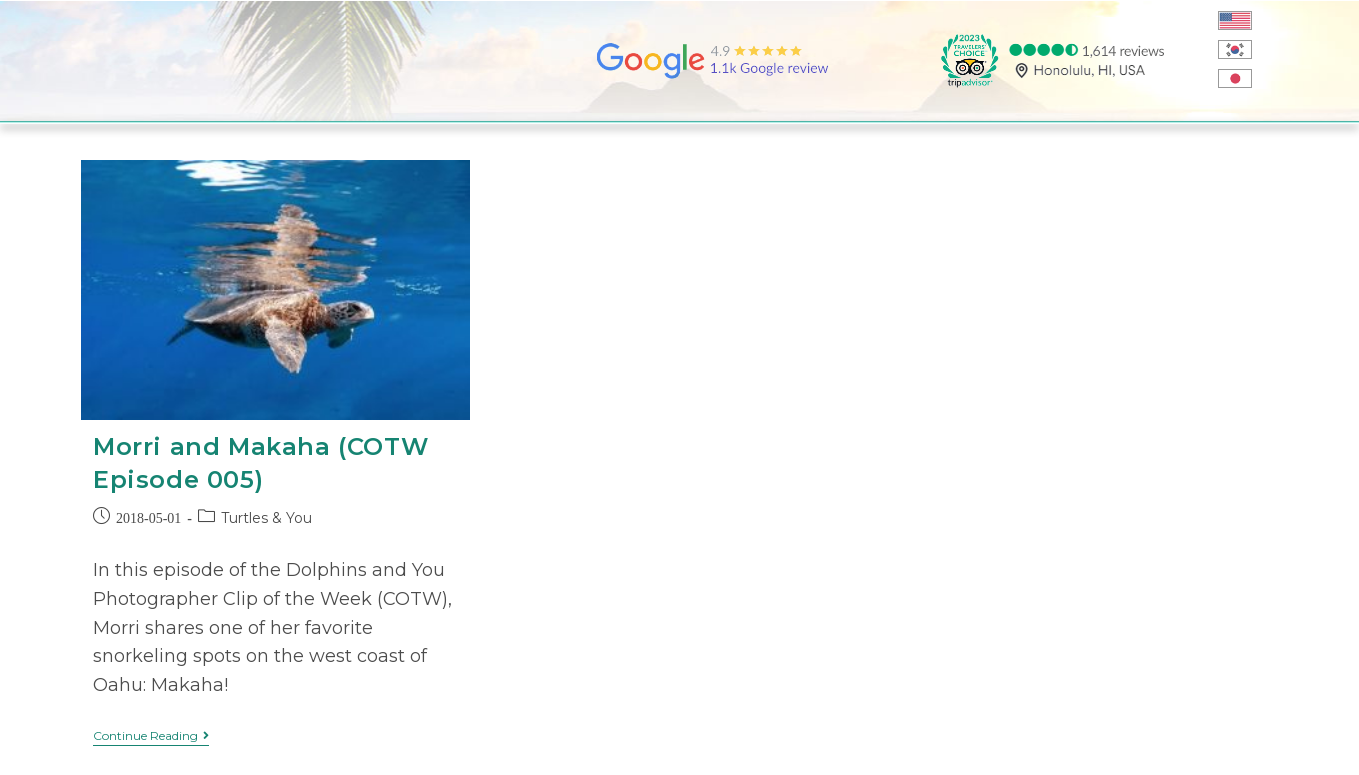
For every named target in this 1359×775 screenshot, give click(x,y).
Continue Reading (151, 736)
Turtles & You (266, 518)
